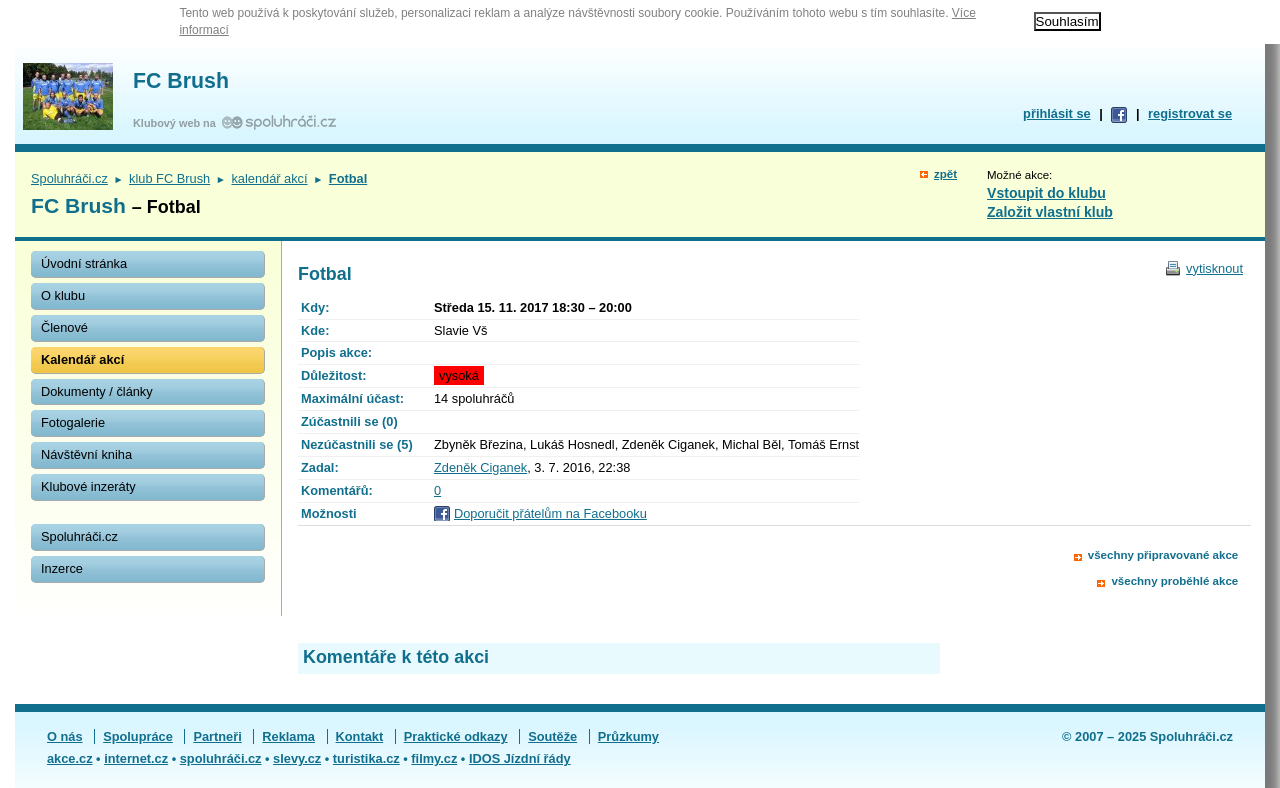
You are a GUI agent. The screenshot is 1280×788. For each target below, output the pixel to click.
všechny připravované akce (1163, 555)
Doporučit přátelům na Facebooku (550, 513)
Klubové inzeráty (88, 486)
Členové (64, 327)
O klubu (63, 295)
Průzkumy (628, 736)
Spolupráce (138, 736)
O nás (65, 736)
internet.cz (136, 758)
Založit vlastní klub (1050, 212)
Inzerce (62, 568)
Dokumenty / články (97, 391)
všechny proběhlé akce (1174, 581)
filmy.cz (434, 758)
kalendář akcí (269, 178)
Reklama (288, 736)
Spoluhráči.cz (69, 178)
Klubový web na (177, 123)
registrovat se (1190, 113)
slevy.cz (297, 758)
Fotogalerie (73, 422)
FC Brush (181, 81)
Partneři (217, 736)
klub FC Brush (169, 178)
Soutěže (552, 736)
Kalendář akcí (82, 359)
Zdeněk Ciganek (480, 467)
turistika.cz (366, 758)
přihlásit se (1057, 113)
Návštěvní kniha (86, 454)
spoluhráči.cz (221, 758)
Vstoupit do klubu (1046, 193)
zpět (945, 174)
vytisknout (1214, 268)
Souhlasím (1067, 21)
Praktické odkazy (456, 736)
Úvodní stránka (84, 263)
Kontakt (360, 736)
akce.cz (70, 758)
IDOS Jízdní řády (520, 758)
